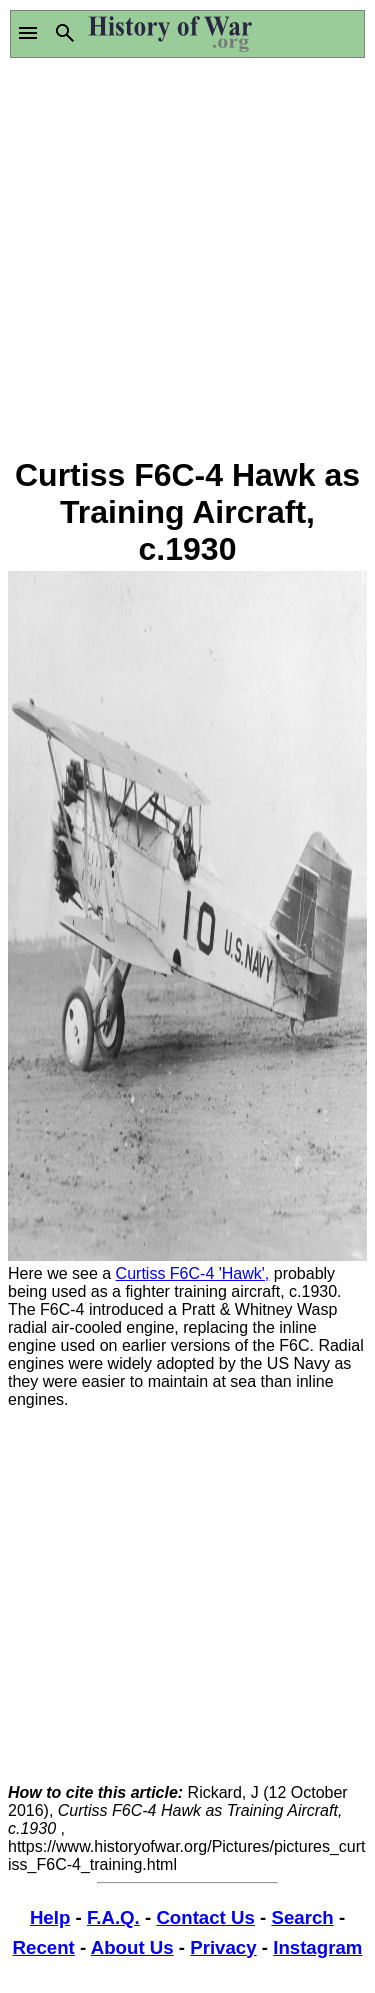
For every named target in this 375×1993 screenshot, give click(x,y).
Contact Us (205, 1917)
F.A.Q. (113, 1917)
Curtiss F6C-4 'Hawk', (193, 1273)
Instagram (317, 1947)
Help (50, 1917)
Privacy (223, 1947)
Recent (44, 1947)
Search (302, 1917)
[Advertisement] (187, 257)
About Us (132, 1947)
